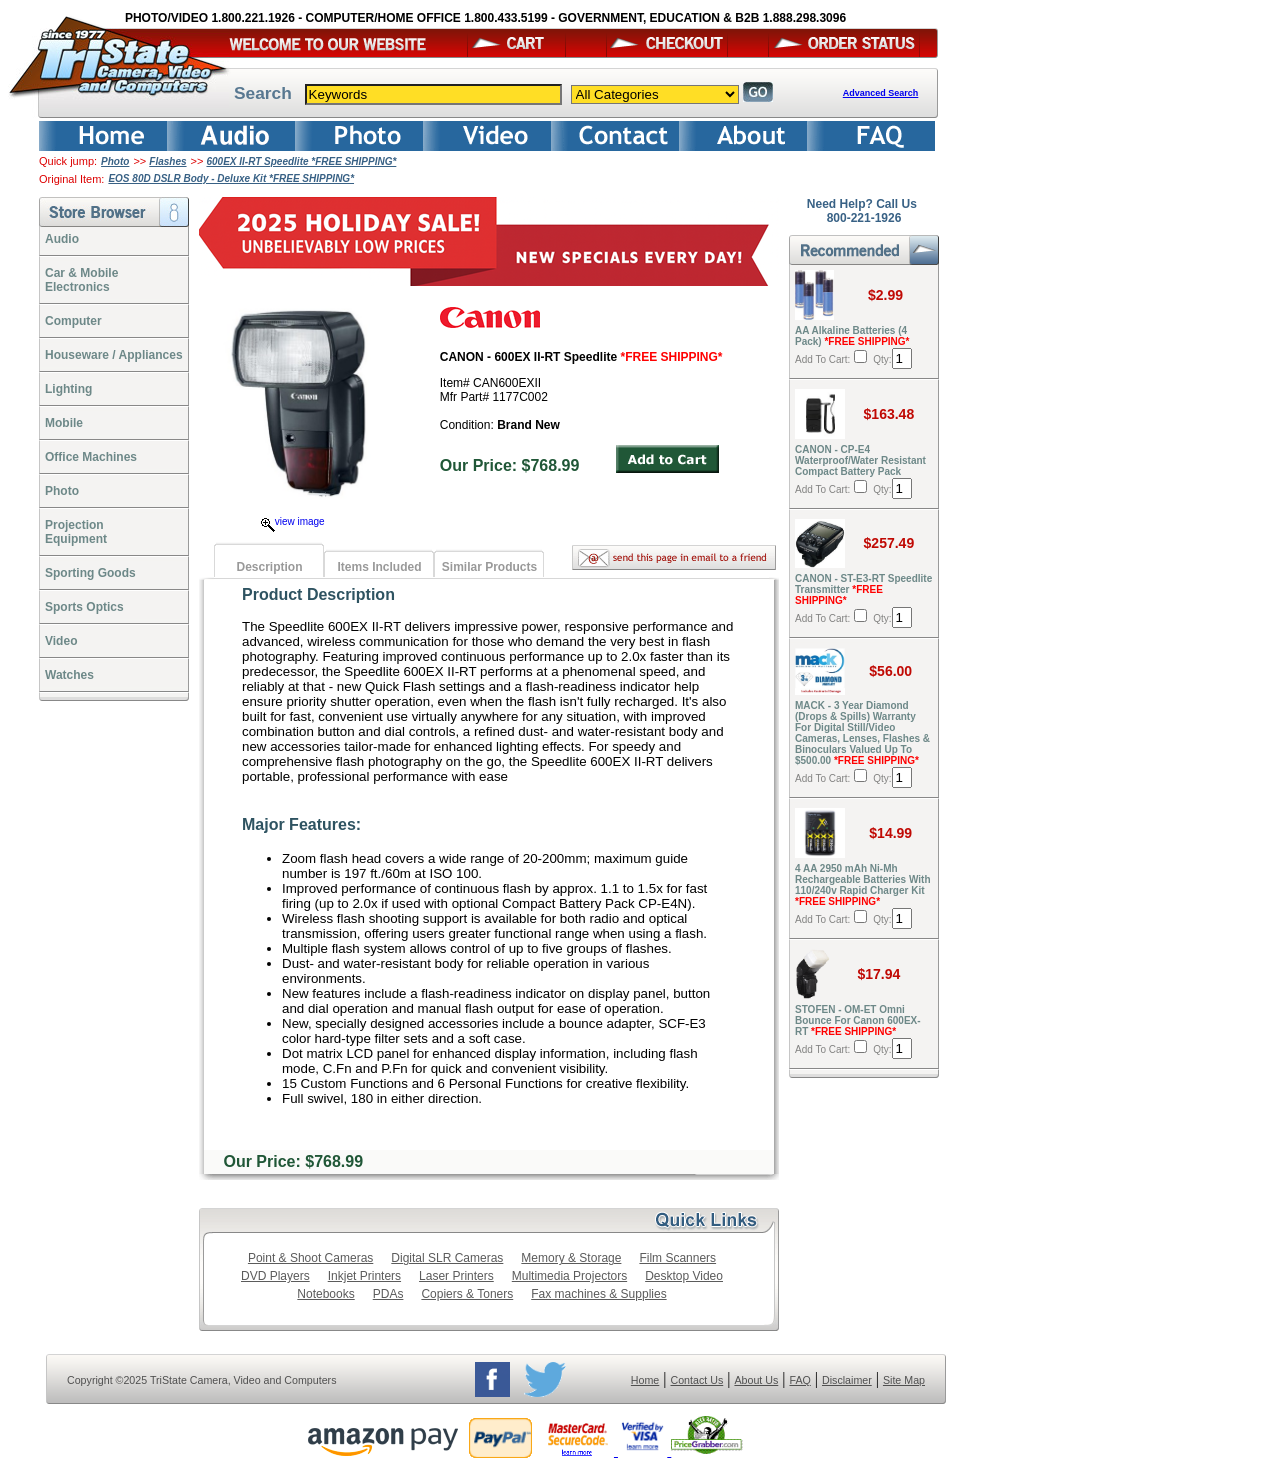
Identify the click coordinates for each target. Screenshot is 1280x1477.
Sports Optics (84, 607)
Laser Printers (456, 1276)
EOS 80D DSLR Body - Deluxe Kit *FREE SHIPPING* (231, 178)
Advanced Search (881, 93)
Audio (62, 239)
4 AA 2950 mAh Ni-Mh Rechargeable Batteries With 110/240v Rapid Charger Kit (863, 885)
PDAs (388, 1294)
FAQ (799, 1380)
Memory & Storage (571, 1258)
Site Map (904, 1380)
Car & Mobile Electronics (81, 280)
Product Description (318, 594)
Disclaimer (847, 1380)
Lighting (68, 389)
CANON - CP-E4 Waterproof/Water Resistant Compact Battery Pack (860, 460)
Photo (115, 161)
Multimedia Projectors (569, 1276)
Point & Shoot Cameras (310, 1258)
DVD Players (275, 1276)
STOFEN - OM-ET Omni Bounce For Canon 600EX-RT (858, 1020)
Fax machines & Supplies (598, 1294)
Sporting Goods (90, 573)
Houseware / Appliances (114, 355)
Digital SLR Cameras (447, 1258)
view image (293, 521)
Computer (73, 321)
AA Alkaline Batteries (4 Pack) (852, 336)
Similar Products (489, 567)
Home (645, 1380)
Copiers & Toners (467, 1294)
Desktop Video (684, 1276)
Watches (69, 675)
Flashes (167, 161)
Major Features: (301, 824)
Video (61, 641)
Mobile (64, 423)
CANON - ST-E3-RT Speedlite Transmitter (863, 589)
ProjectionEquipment (76, 532)
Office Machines (91, 457)
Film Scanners (677, 1258)
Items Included (379, 567)
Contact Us (697, 1380)
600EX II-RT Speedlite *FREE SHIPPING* (301, 161)
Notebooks (325, 1294)
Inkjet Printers (364, 1276)
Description (269, 567)
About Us (756, 1380)
